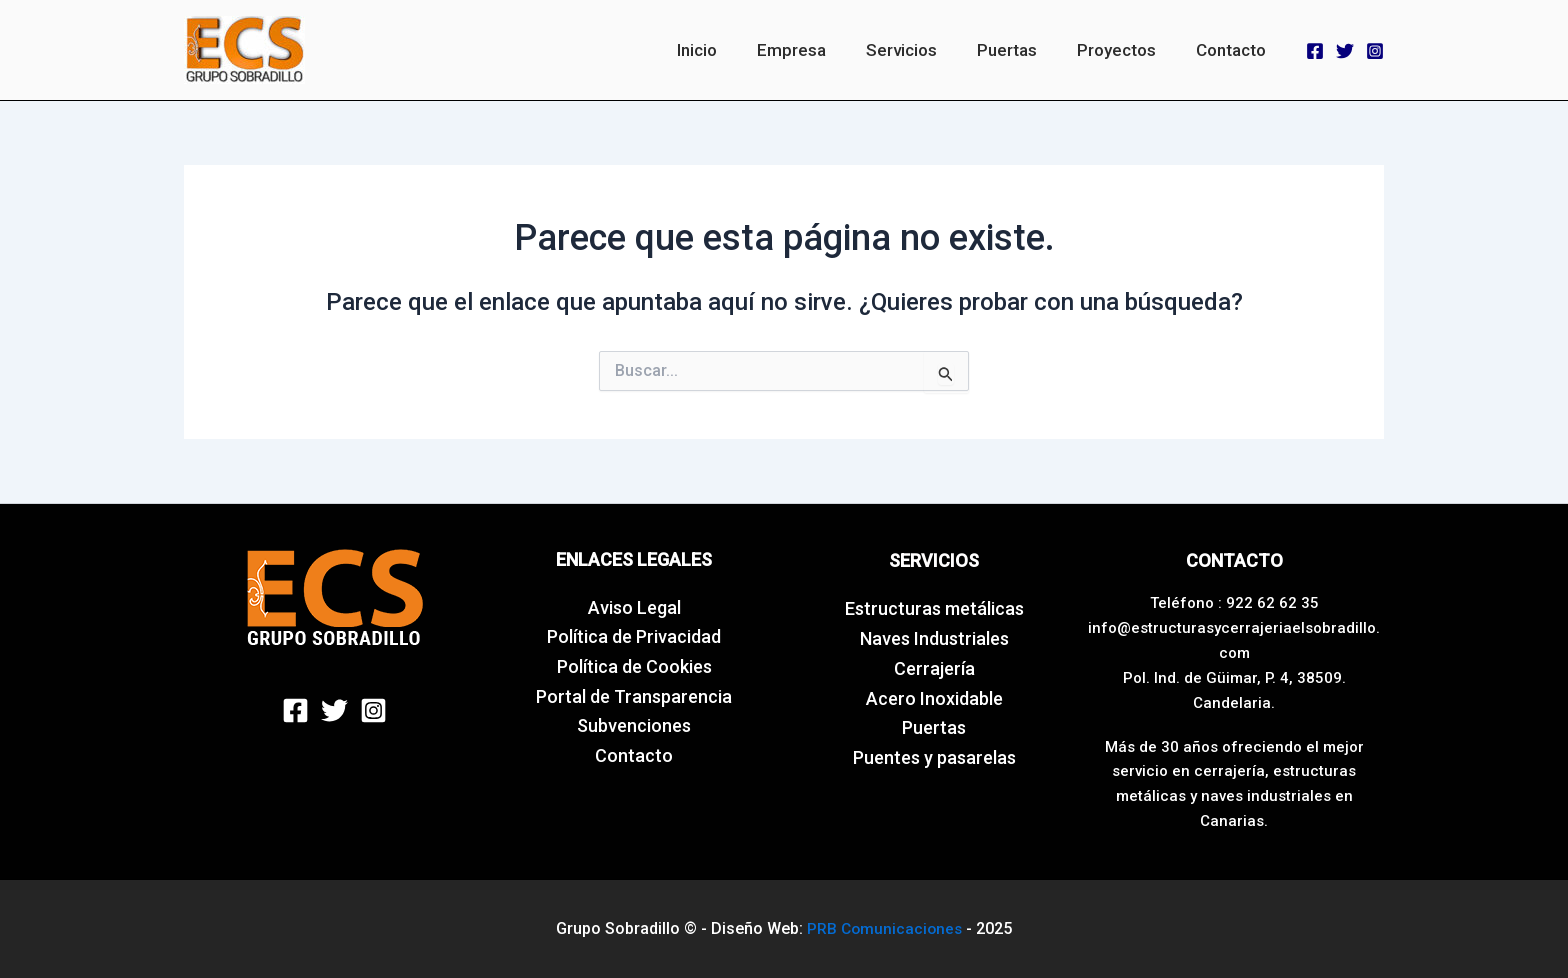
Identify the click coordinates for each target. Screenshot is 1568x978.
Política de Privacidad (634, 636)
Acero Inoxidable (934, 698)
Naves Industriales (934, 638)
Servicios (922, 50)
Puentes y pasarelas (934, 757)
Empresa (818, 50)
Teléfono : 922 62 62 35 (1234, 603)
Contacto (1234, 50)
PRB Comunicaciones (884, 927)
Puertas (1022, 50)
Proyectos (1125, 50)
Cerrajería (934, 668)
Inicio (730, 50)
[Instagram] (1375, 51)
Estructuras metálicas (934, 608)
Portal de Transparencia (634, 696)
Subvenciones (634, 725)
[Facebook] (1315, 51)
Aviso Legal (634, 607)
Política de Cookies (634, 666)
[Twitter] (1345, 51)
